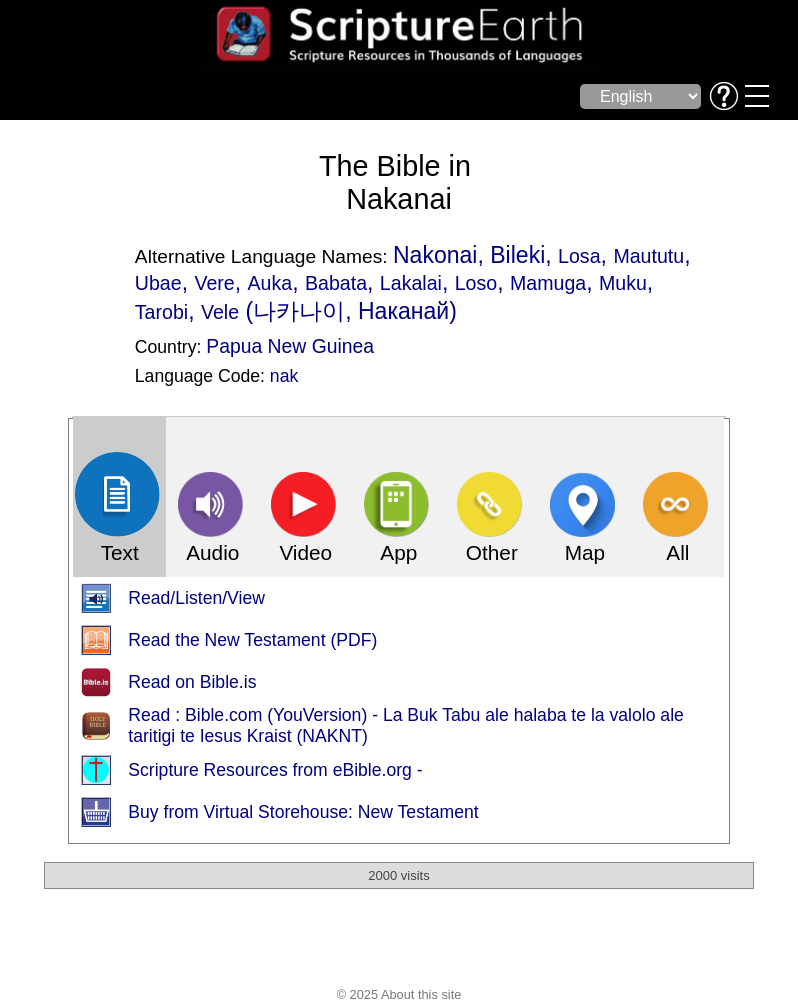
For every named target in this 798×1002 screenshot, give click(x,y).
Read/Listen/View (196, 598)
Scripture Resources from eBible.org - (275, 770)
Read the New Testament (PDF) (252, 640)
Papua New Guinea (290, 346)
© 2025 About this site (399, 994)
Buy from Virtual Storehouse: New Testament (303, 812)
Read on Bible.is (192, 682)
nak (284, 376)
